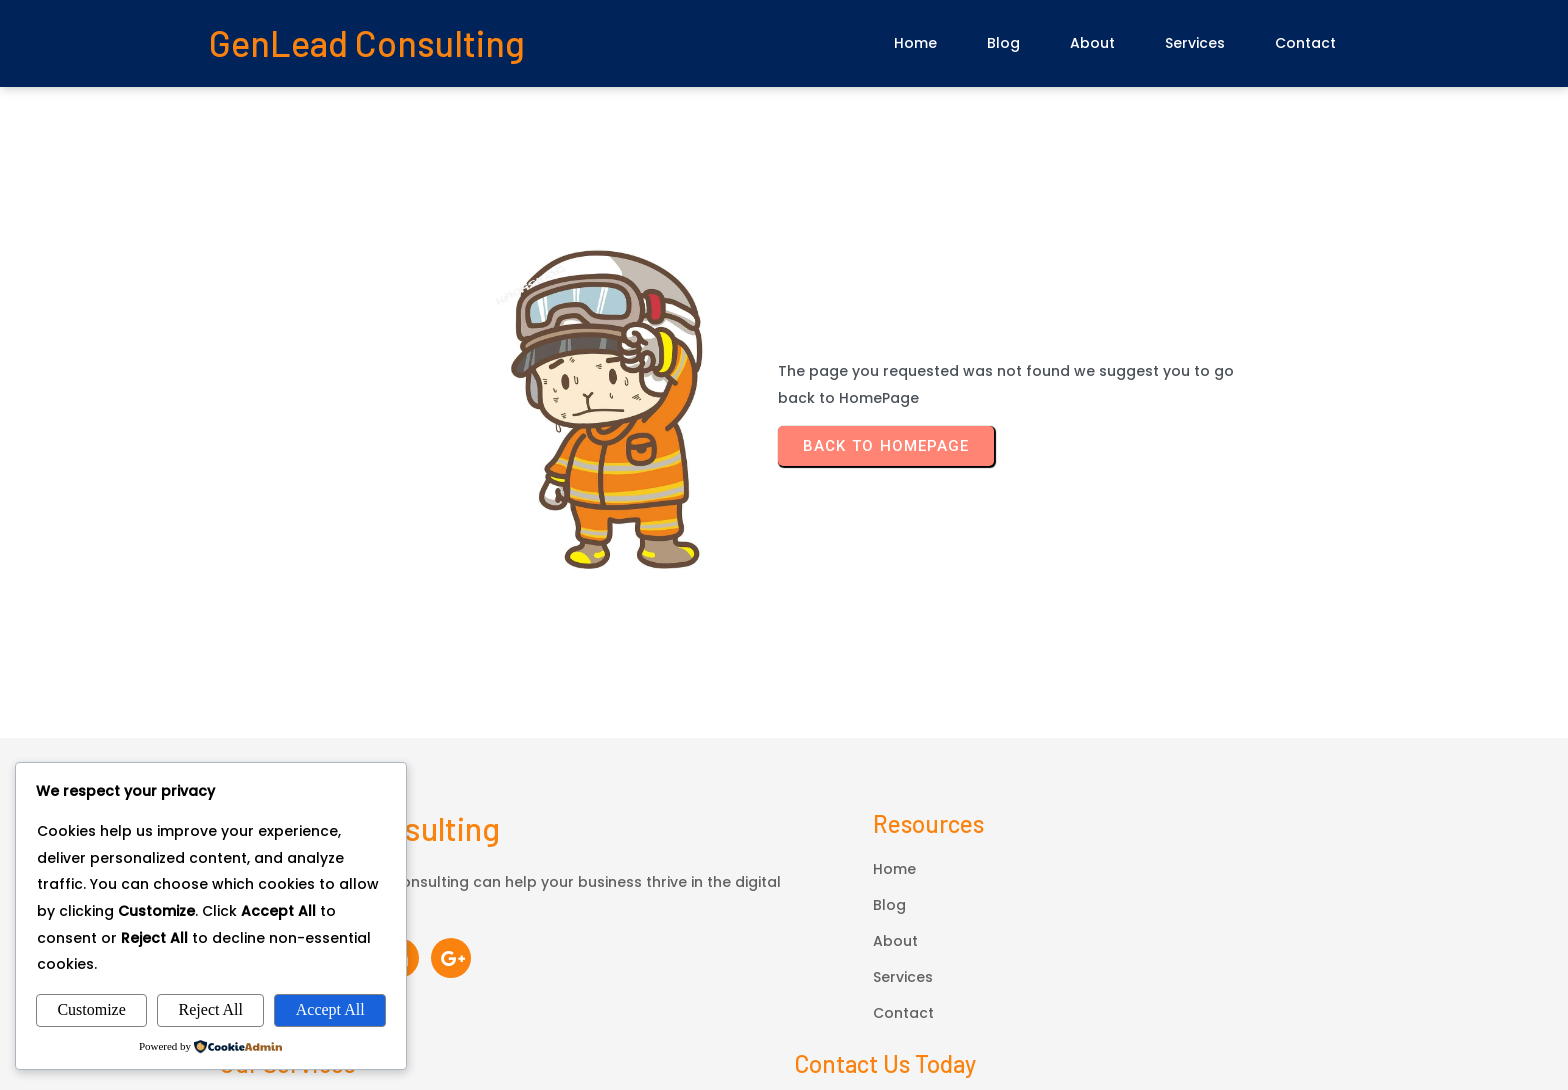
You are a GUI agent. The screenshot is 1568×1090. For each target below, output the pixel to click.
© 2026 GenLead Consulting (784, 989)
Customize (91, 1009)
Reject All (211, 1009)
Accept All (330, 1009)
